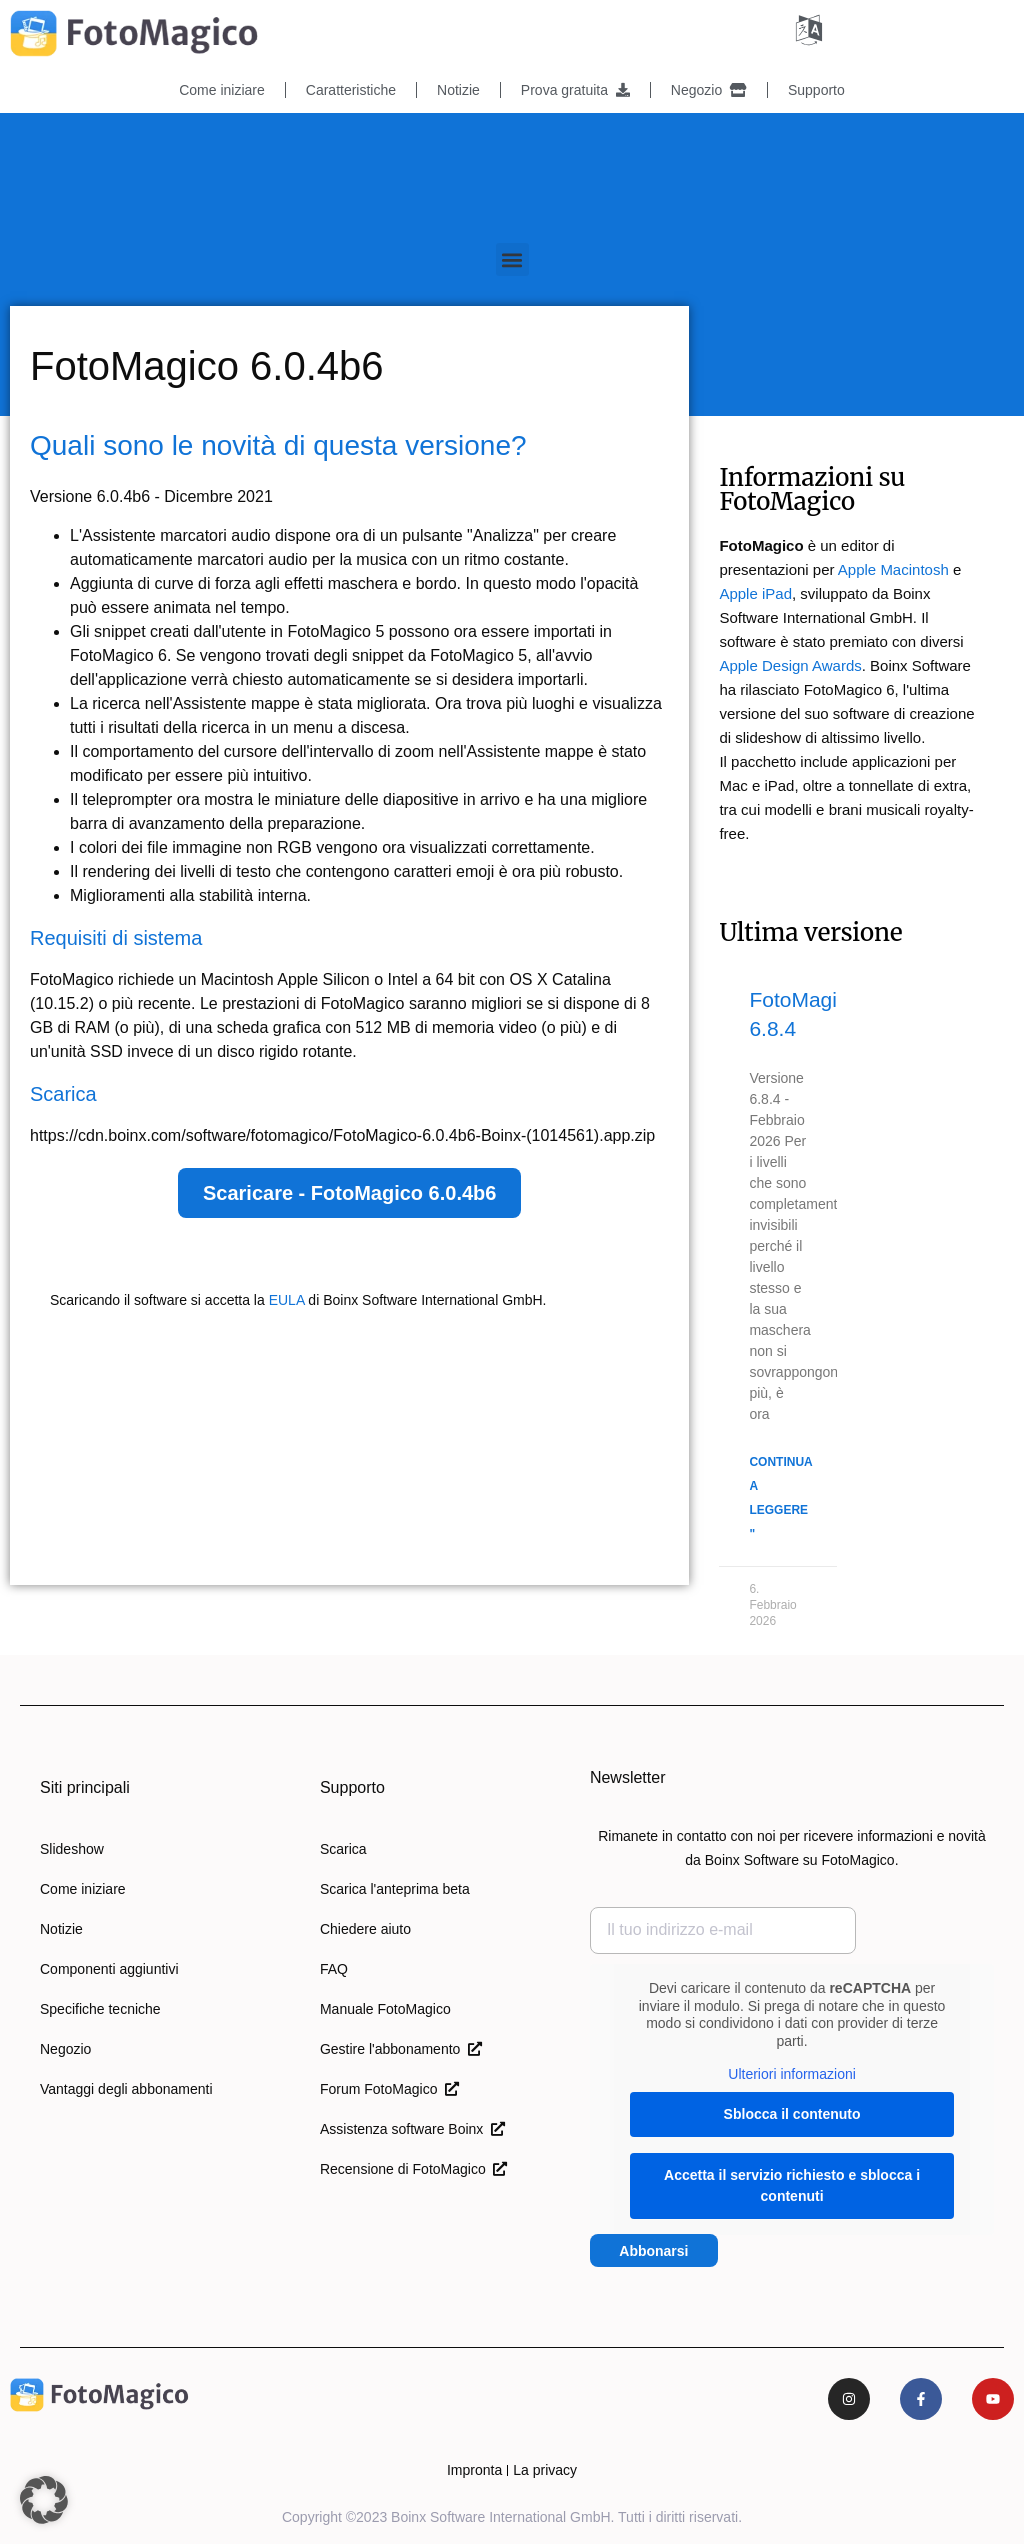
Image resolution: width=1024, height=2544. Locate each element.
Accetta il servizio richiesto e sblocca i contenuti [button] (792, 2184)
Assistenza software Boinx (412, 2129)
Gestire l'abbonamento (401, 2049)
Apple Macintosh (893, 569)
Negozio (709, 90)
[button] (512, 259)
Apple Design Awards (790, 665)
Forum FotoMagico (389, 2089)
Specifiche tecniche (100, 2009)
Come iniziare (222, 90)
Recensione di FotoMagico (414, 2169)
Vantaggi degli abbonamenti (126, 2089)
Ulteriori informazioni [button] (792, 2074)
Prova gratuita (575, 90)
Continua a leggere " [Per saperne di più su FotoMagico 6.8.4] (780, 1498)
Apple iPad (755, 593)
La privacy (545, 2470)
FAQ (334, 1969)
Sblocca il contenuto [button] (791, 2113)
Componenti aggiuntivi (109, 1969)
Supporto (816, 90)
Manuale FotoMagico (385, 2009)
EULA (287, 1300)
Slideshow (72, 1849)
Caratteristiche (351, 90)
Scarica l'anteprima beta (395, 1889)
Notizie (458, 90)
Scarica (343, 1849)
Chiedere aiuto (365, 1929)
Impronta (474, 2470)
